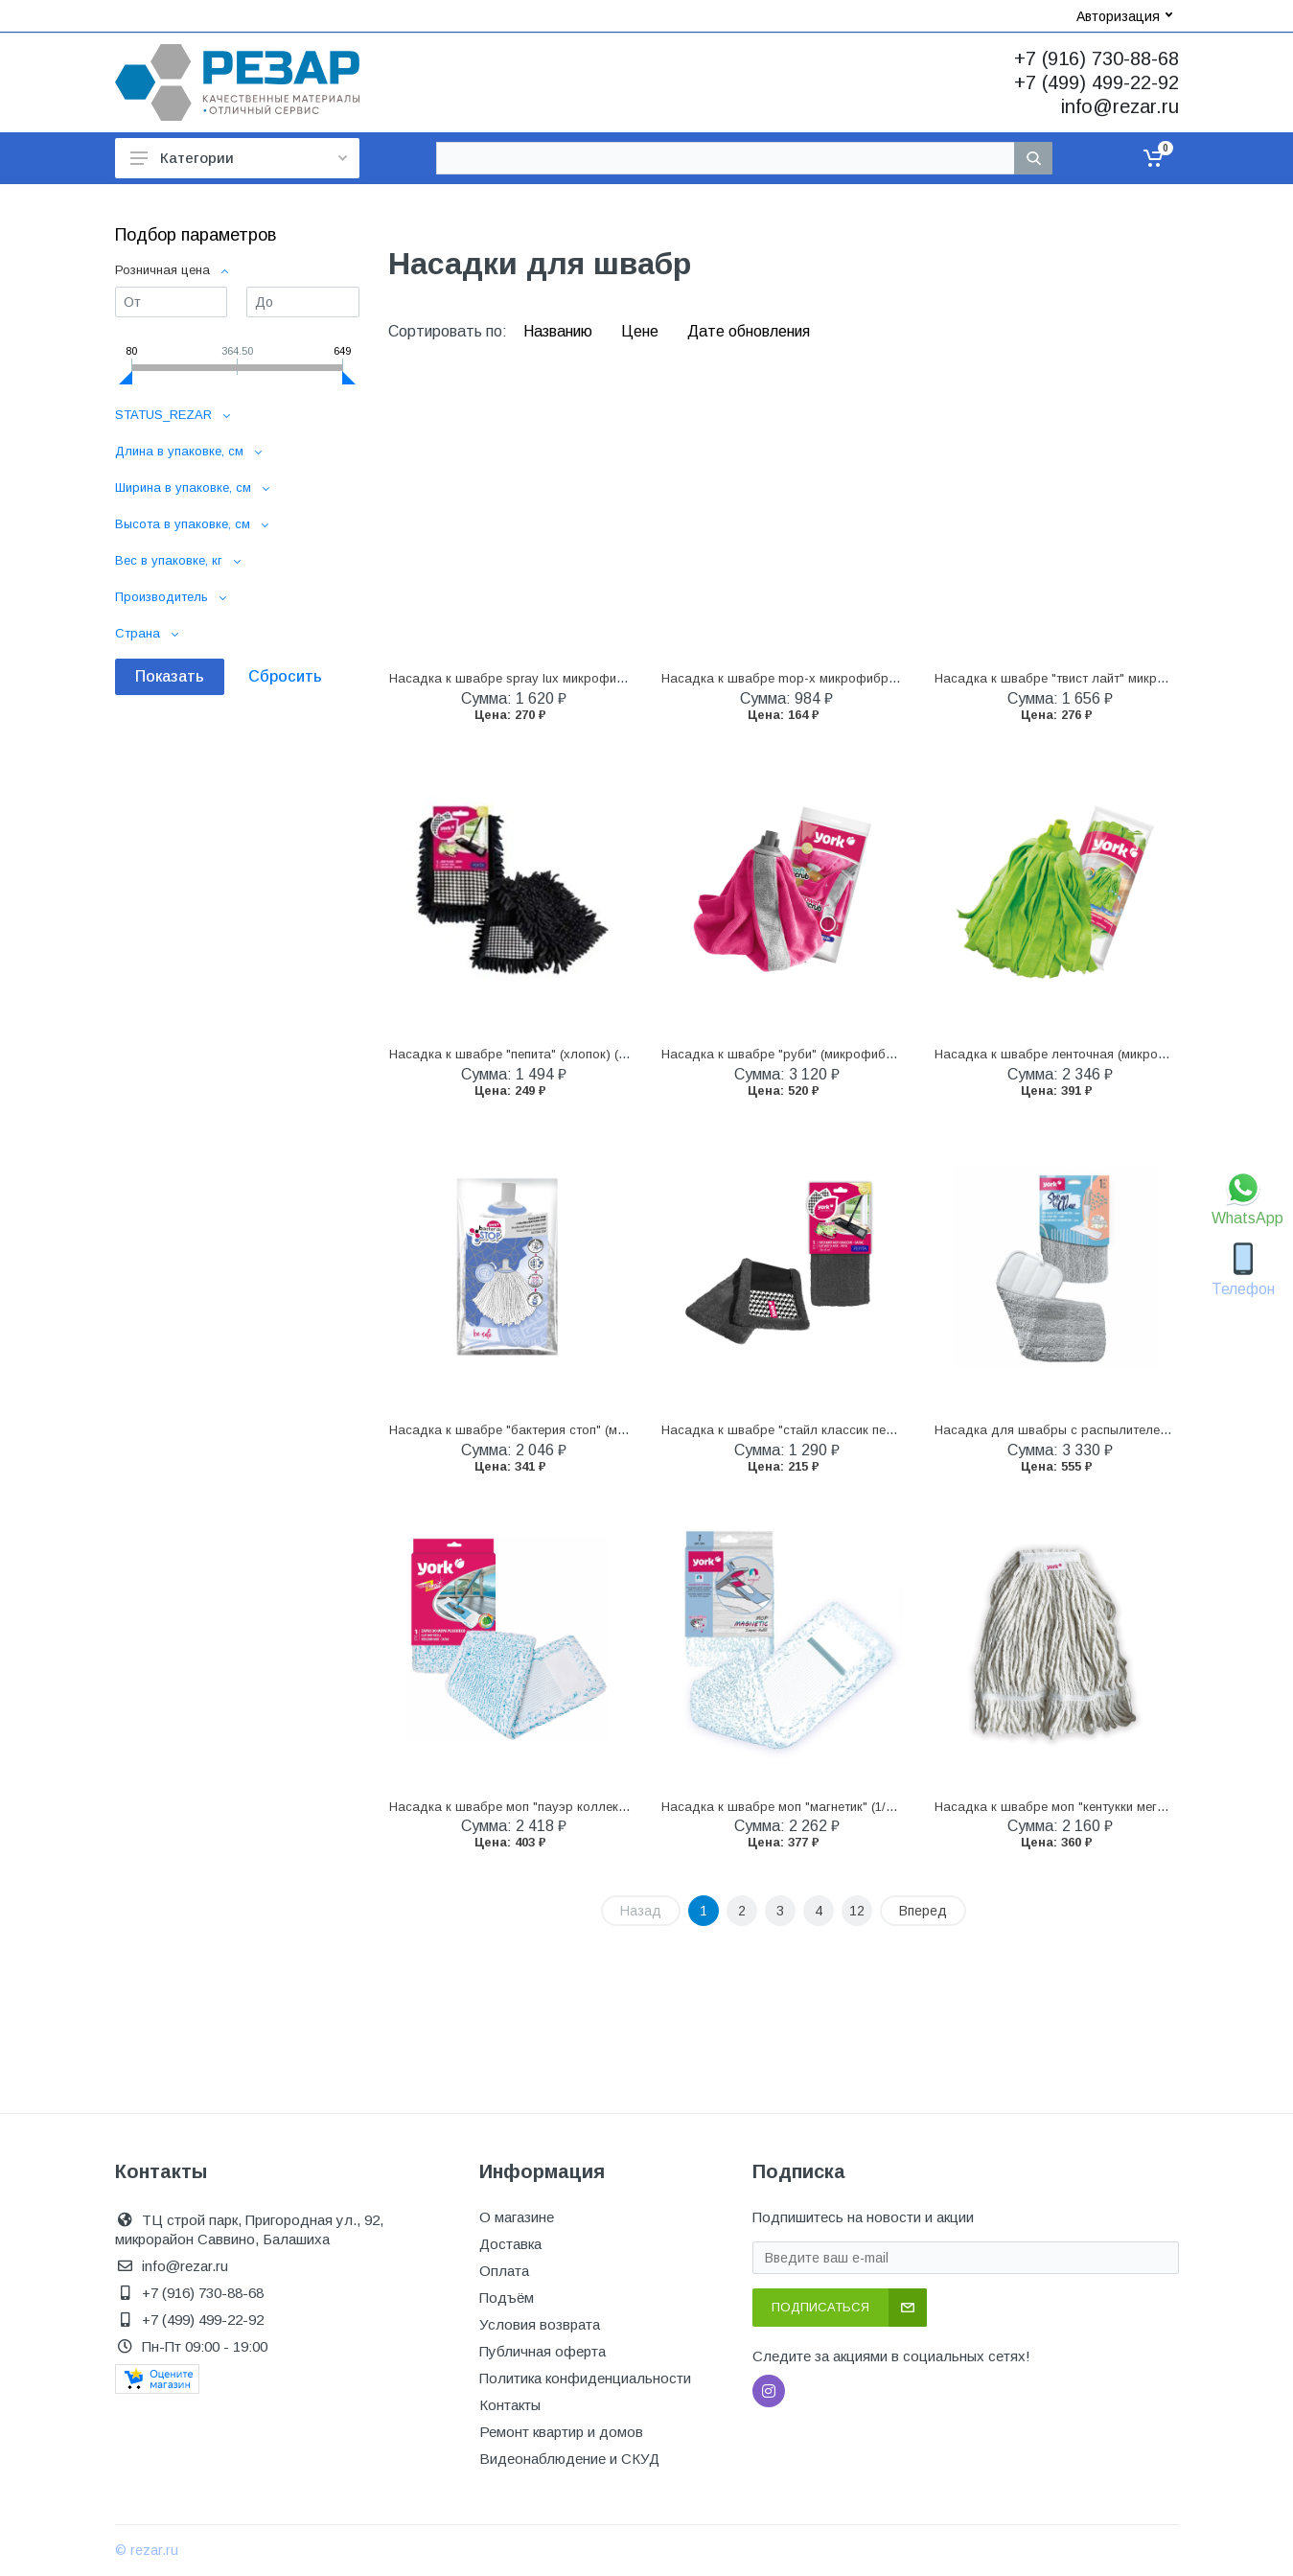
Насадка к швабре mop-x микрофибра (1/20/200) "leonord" (837, 678)
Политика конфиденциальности (585, 2378)
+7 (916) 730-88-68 (1096, 58)
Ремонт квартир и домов (561, 2432)
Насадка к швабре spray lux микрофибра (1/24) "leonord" (560, 678)
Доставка (510, 2244)
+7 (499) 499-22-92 (1096, 82)
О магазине (516, 2217)
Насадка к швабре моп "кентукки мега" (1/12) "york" (1089, 1806)
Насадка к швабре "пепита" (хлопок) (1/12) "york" (537, 1054)
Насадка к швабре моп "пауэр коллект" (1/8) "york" (543, 1806)
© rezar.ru (146, 2550)
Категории (238, 158)
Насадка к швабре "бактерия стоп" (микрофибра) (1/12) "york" (577, 1430)
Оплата (504, 2271)
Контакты (510, 2405)
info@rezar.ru (1120, 106)
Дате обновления (748, 331)
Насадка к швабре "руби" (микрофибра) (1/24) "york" (821, 1054)
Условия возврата (539, 2324)
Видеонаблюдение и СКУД (569, 2458)
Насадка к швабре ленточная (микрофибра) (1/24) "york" (1106, 1054)
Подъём (506, 2297)
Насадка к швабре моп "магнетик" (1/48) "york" (801, 1806)
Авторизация (1124, 16)
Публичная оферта (542, 2351)
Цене (641, 331)
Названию (559, 331)
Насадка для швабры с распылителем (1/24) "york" (1089, 1430)
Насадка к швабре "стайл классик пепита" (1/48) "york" (826, 1430)
